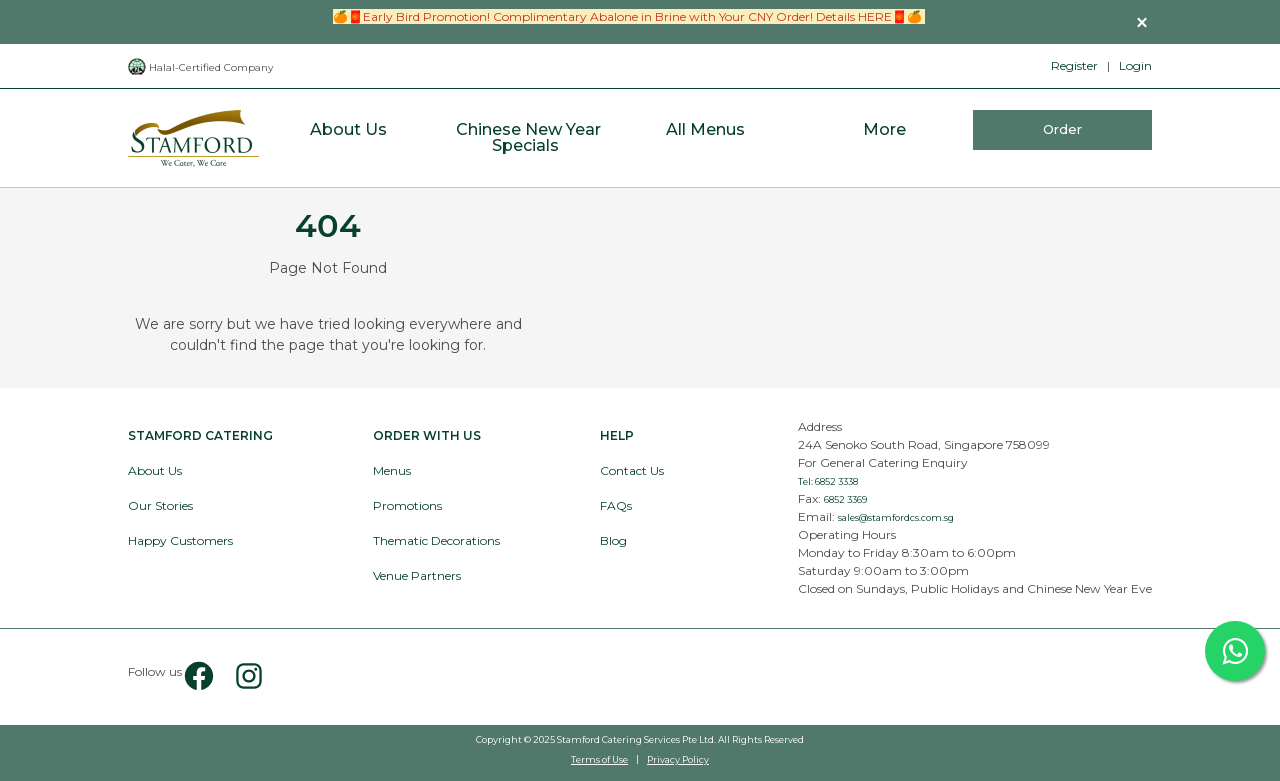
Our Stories (160, 505)
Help (617, 435)
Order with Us (427, 435)
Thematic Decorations (436, 540)
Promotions (407, 505)
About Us (155, 470)
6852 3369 (845, 499)
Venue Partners (417, 575)
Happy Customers (180, 540)
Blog (613, 540)
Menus (392, 470)
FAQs (616, 505)
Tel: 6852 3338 (828, 481)
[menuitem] (348, 138)
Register (1074, 65)
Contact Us (632, 470)
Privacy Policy (678, 759)
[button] (1142, 22)
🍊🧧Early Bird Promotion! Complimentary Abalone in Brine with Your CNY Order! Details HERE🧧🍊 (629, 16)
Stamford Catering (200, 435)
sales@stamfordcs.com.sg (896, 517)
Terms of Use (599, 759)
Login (1135, 65)
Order (1062, 129)
